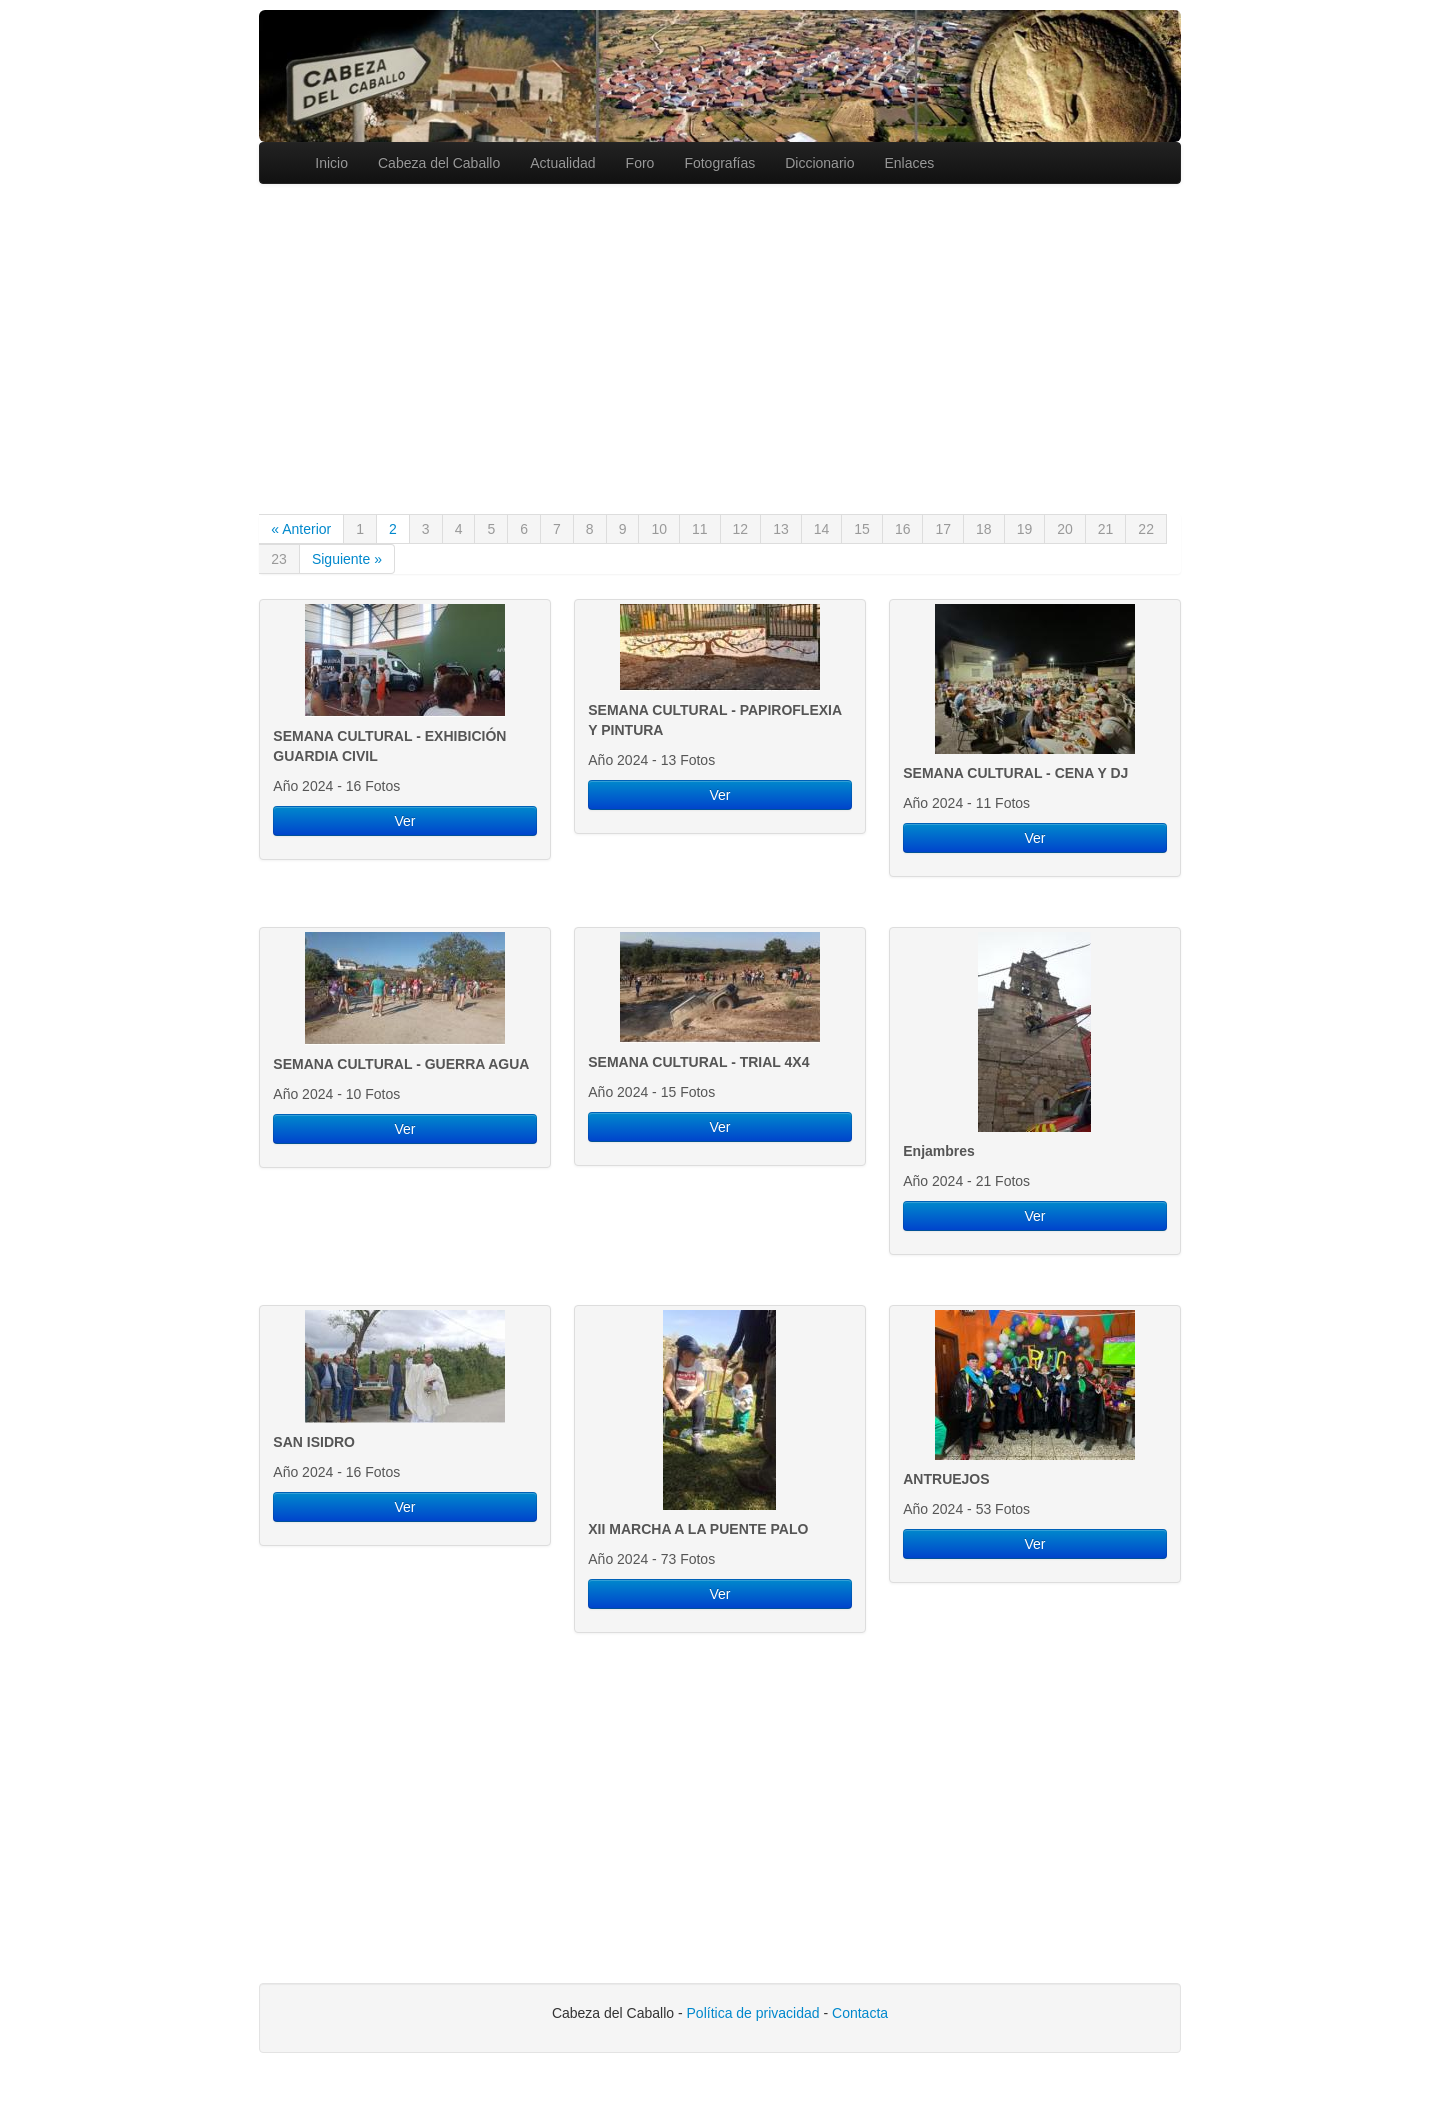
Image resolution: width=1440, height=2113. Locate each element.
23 (279, 559)
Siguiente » (347, 559)
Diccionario (819, 163)
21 (1106, 529)
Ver (404, 821)
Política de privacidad (753, 2013)
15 (862, 529)
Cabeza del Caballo (439, 163)
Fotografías (719, 163)
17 (943, 529)
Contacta (860, 2013)
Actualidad (562, 163)
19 (1025, 529)
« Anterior (301, 529)
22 (1146, 529)
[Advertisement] (719, 334)
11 (700, 529)
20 (1065, 529)
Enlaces (909, 163)
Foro (640, 163)
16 (903, 529)
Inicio (331, 163)
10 (659, 529)
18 (984, 529)
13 (781, 529)
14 (822, 529)
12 (741, 529)
